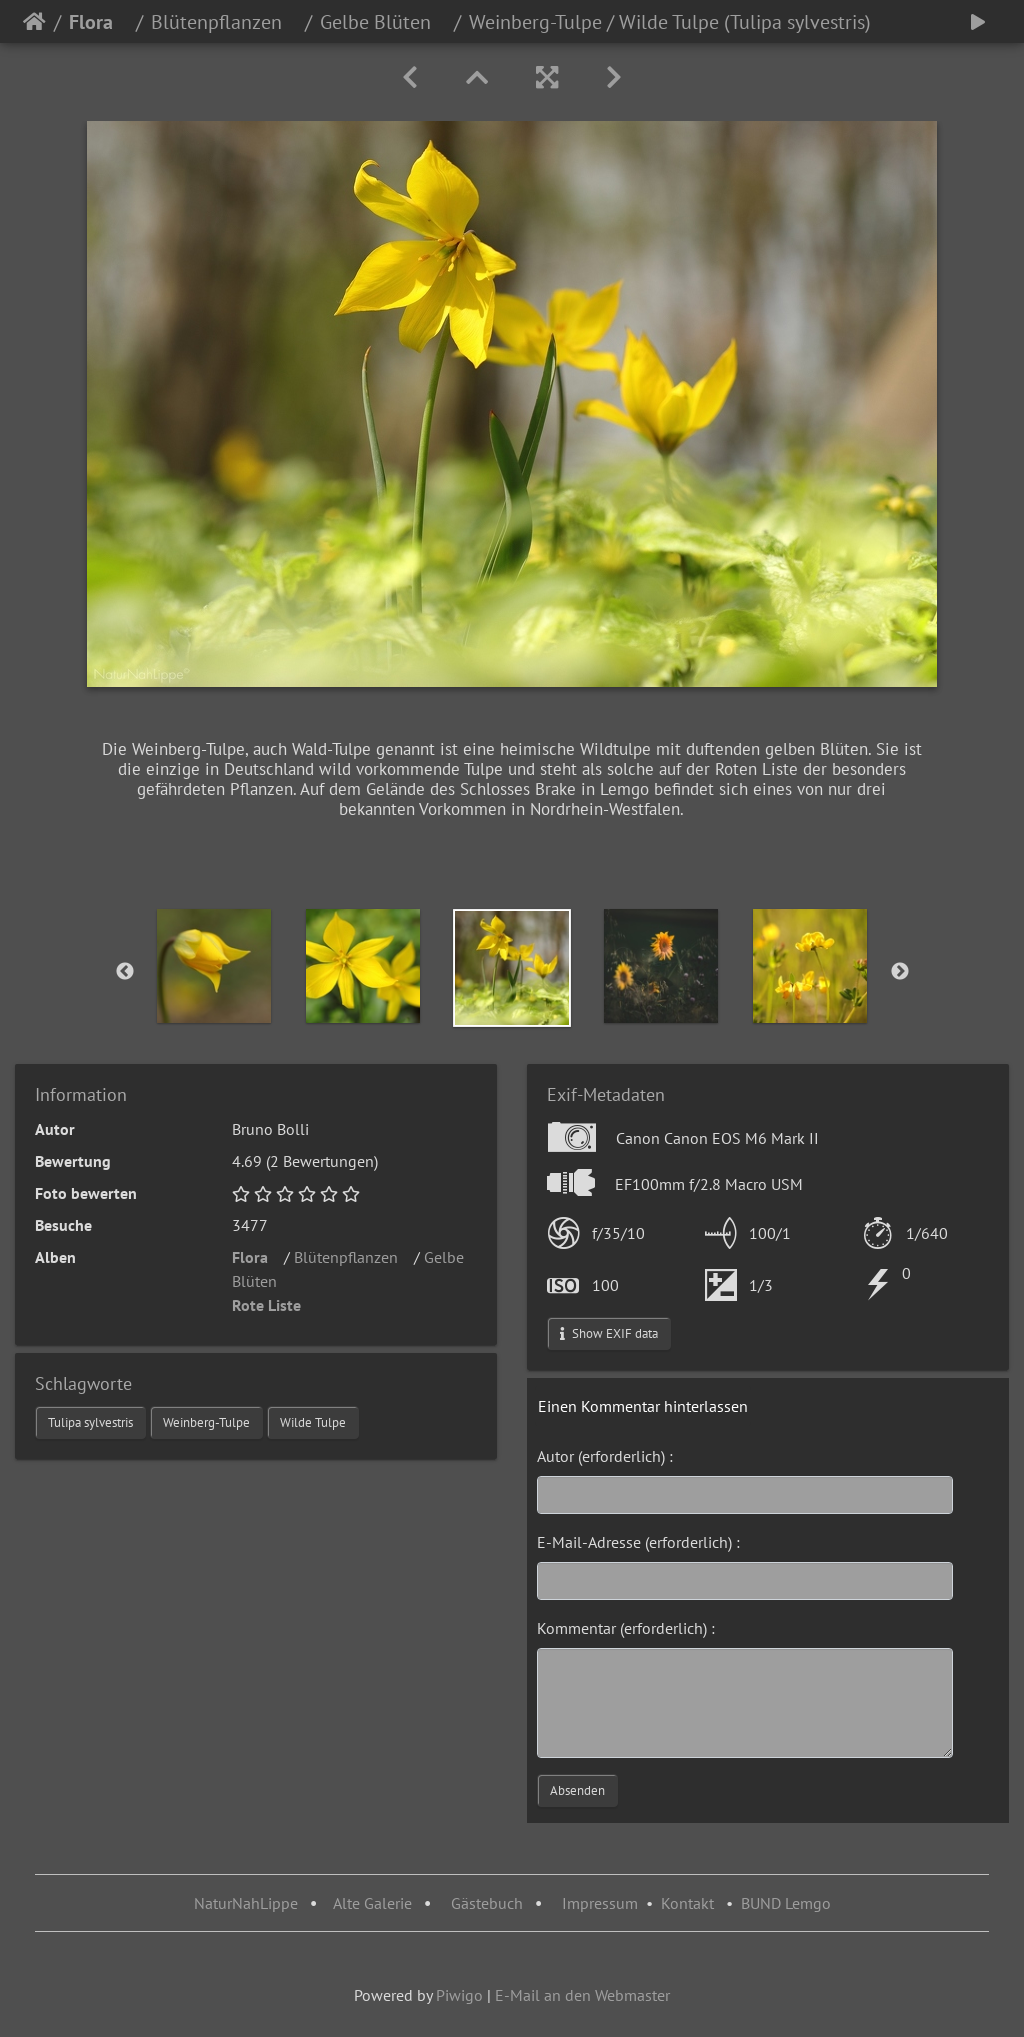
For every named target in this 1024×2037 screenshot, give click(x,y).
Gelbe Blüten (383, 22)
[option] (214, 966)
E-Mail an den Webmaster (582, 1995)
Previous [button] (125, 972)
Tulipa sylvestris (90, 1422)
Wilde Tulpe (313, 1422)
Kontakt (687, 1903)
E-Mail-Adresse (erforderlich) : (638, 1542)
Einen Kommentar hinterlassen (643, 1406)
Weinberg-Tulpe (206, 1422)
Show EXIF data (609, 1333)
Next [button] (900, 972)
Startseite (34, 22)
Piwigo (459, 1995)
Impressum (600, 1903)
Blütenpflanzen (224, 22)
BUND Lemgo (786, 1903)
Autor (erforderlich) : (605, 1456)
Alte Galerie (372, 1903)
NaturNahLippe (246, 1903)
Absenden (577, 1790)
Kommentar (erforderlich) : (626, 1628)
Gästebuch (489, 1903)
